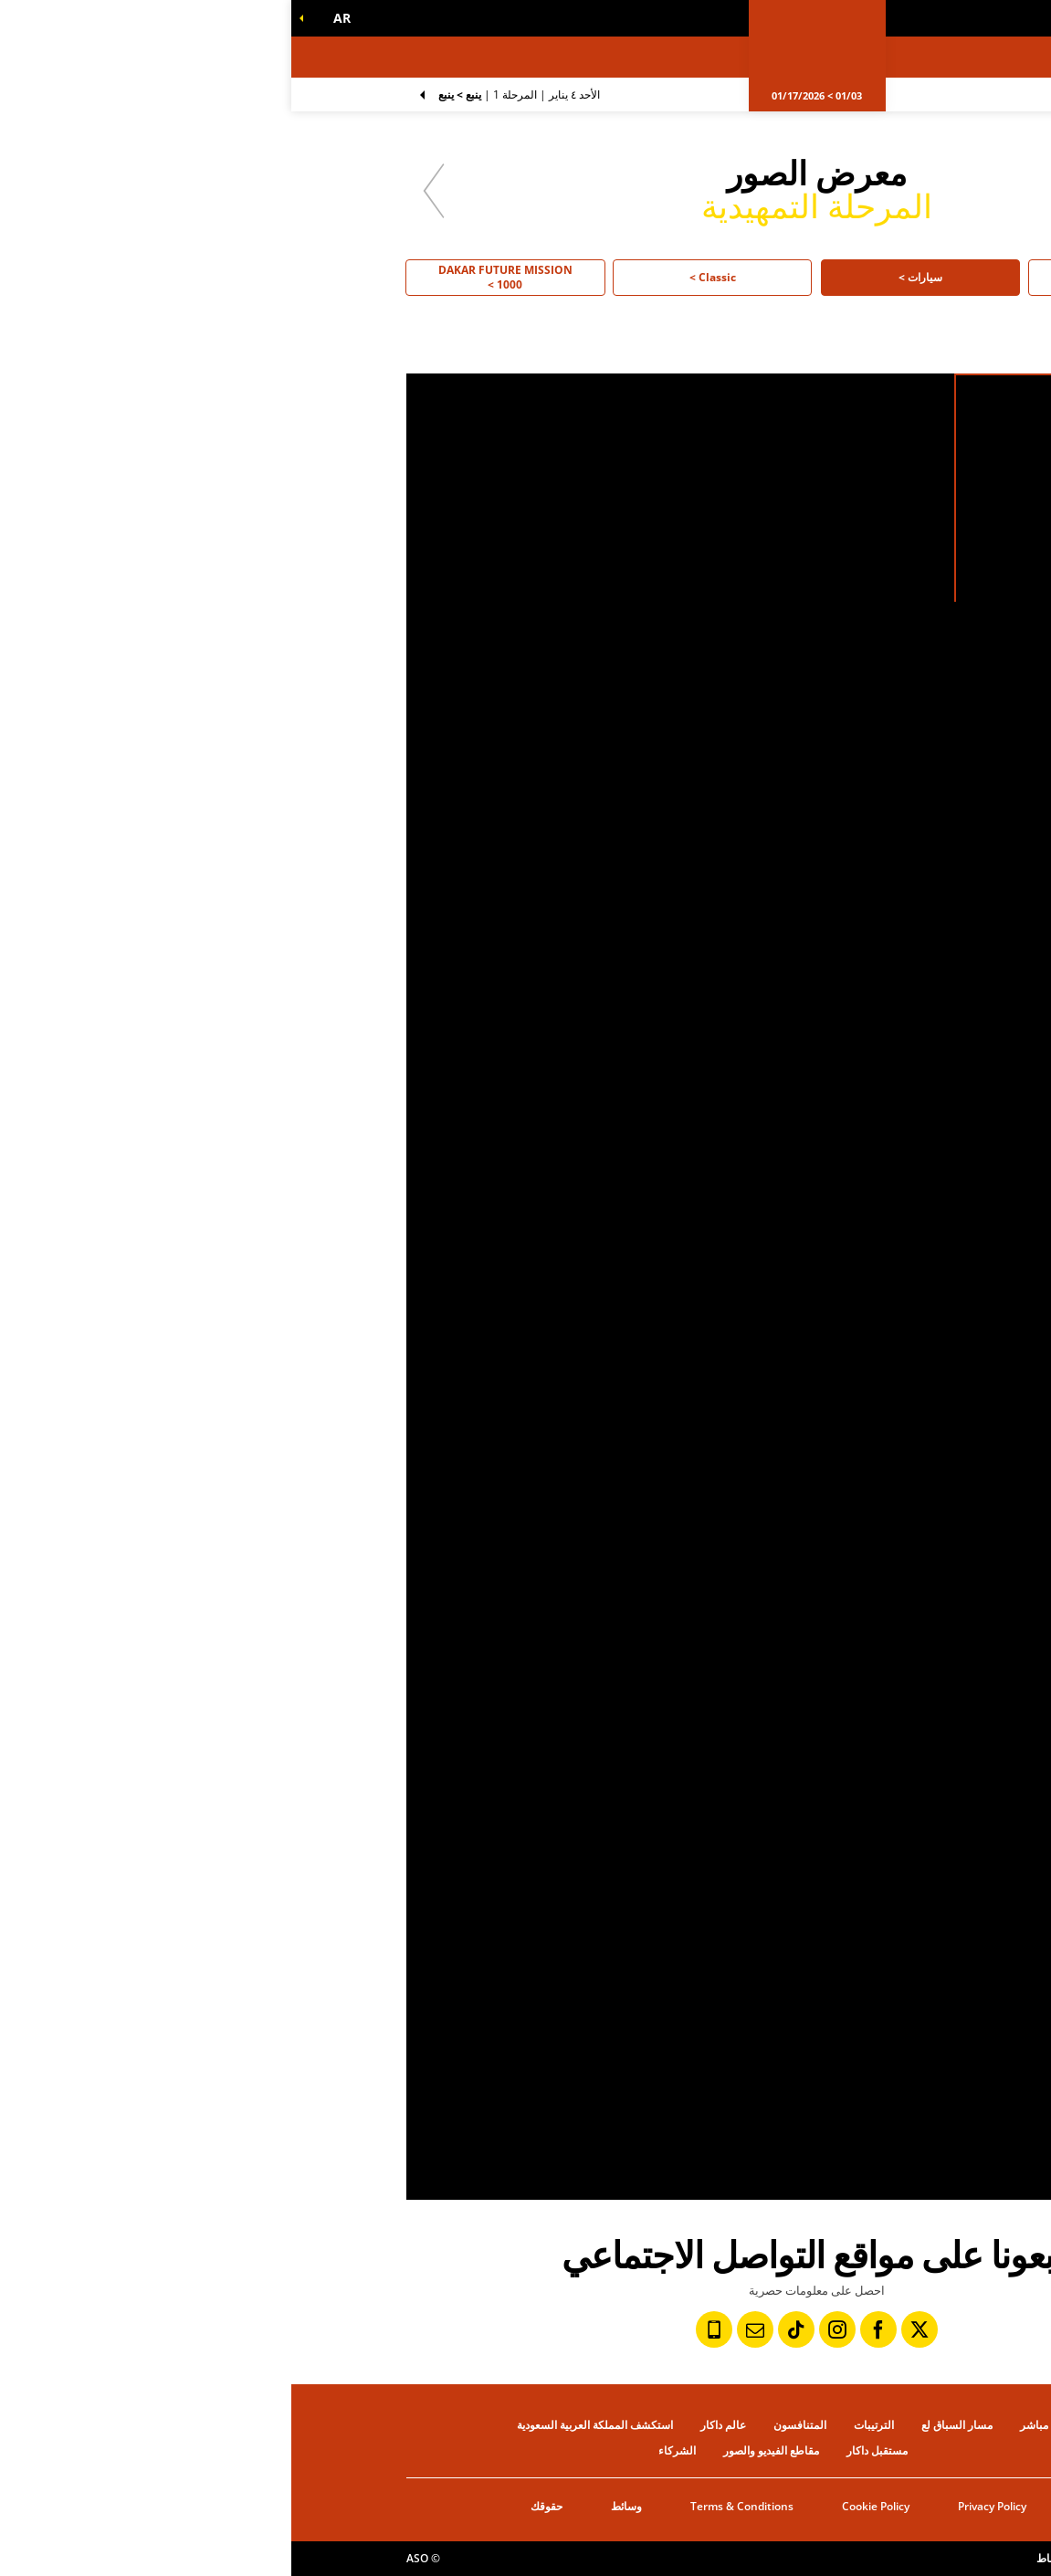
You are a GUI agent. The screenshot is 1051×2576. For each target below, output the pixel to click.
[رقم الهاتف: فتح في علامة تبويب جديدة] (423, 2329)
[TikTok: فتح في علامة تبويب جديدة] (505, 2329)
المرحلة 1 (228, 94)
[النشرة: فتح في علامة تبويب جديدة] (464, 2329)
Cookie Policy (584, 2506)
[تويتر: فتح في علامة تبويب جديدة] (628, 2329)
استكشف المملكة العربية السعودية (304, 2425)
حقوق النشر (909, 2558)
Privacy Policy (701, 2506)
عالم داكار (432, 2425)
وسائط (335, 2506)
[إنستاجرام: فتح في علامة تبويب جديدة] (546, 2329)
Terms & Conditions (450, 2506)
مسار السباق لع (665, 2425)
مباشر (743, 2425)
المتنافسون (508, 2425)
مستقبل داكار (585, 2450)
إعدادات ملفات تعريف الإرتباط (812, 2558)
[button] (46, 18)
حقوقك (255, 2506)
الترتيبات (582, 2425)
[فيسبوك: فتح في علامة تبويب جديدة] (587, 2329)
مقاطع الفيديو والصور (480, 2450)
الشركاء (386, 2450)
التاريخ (798, 2506)
